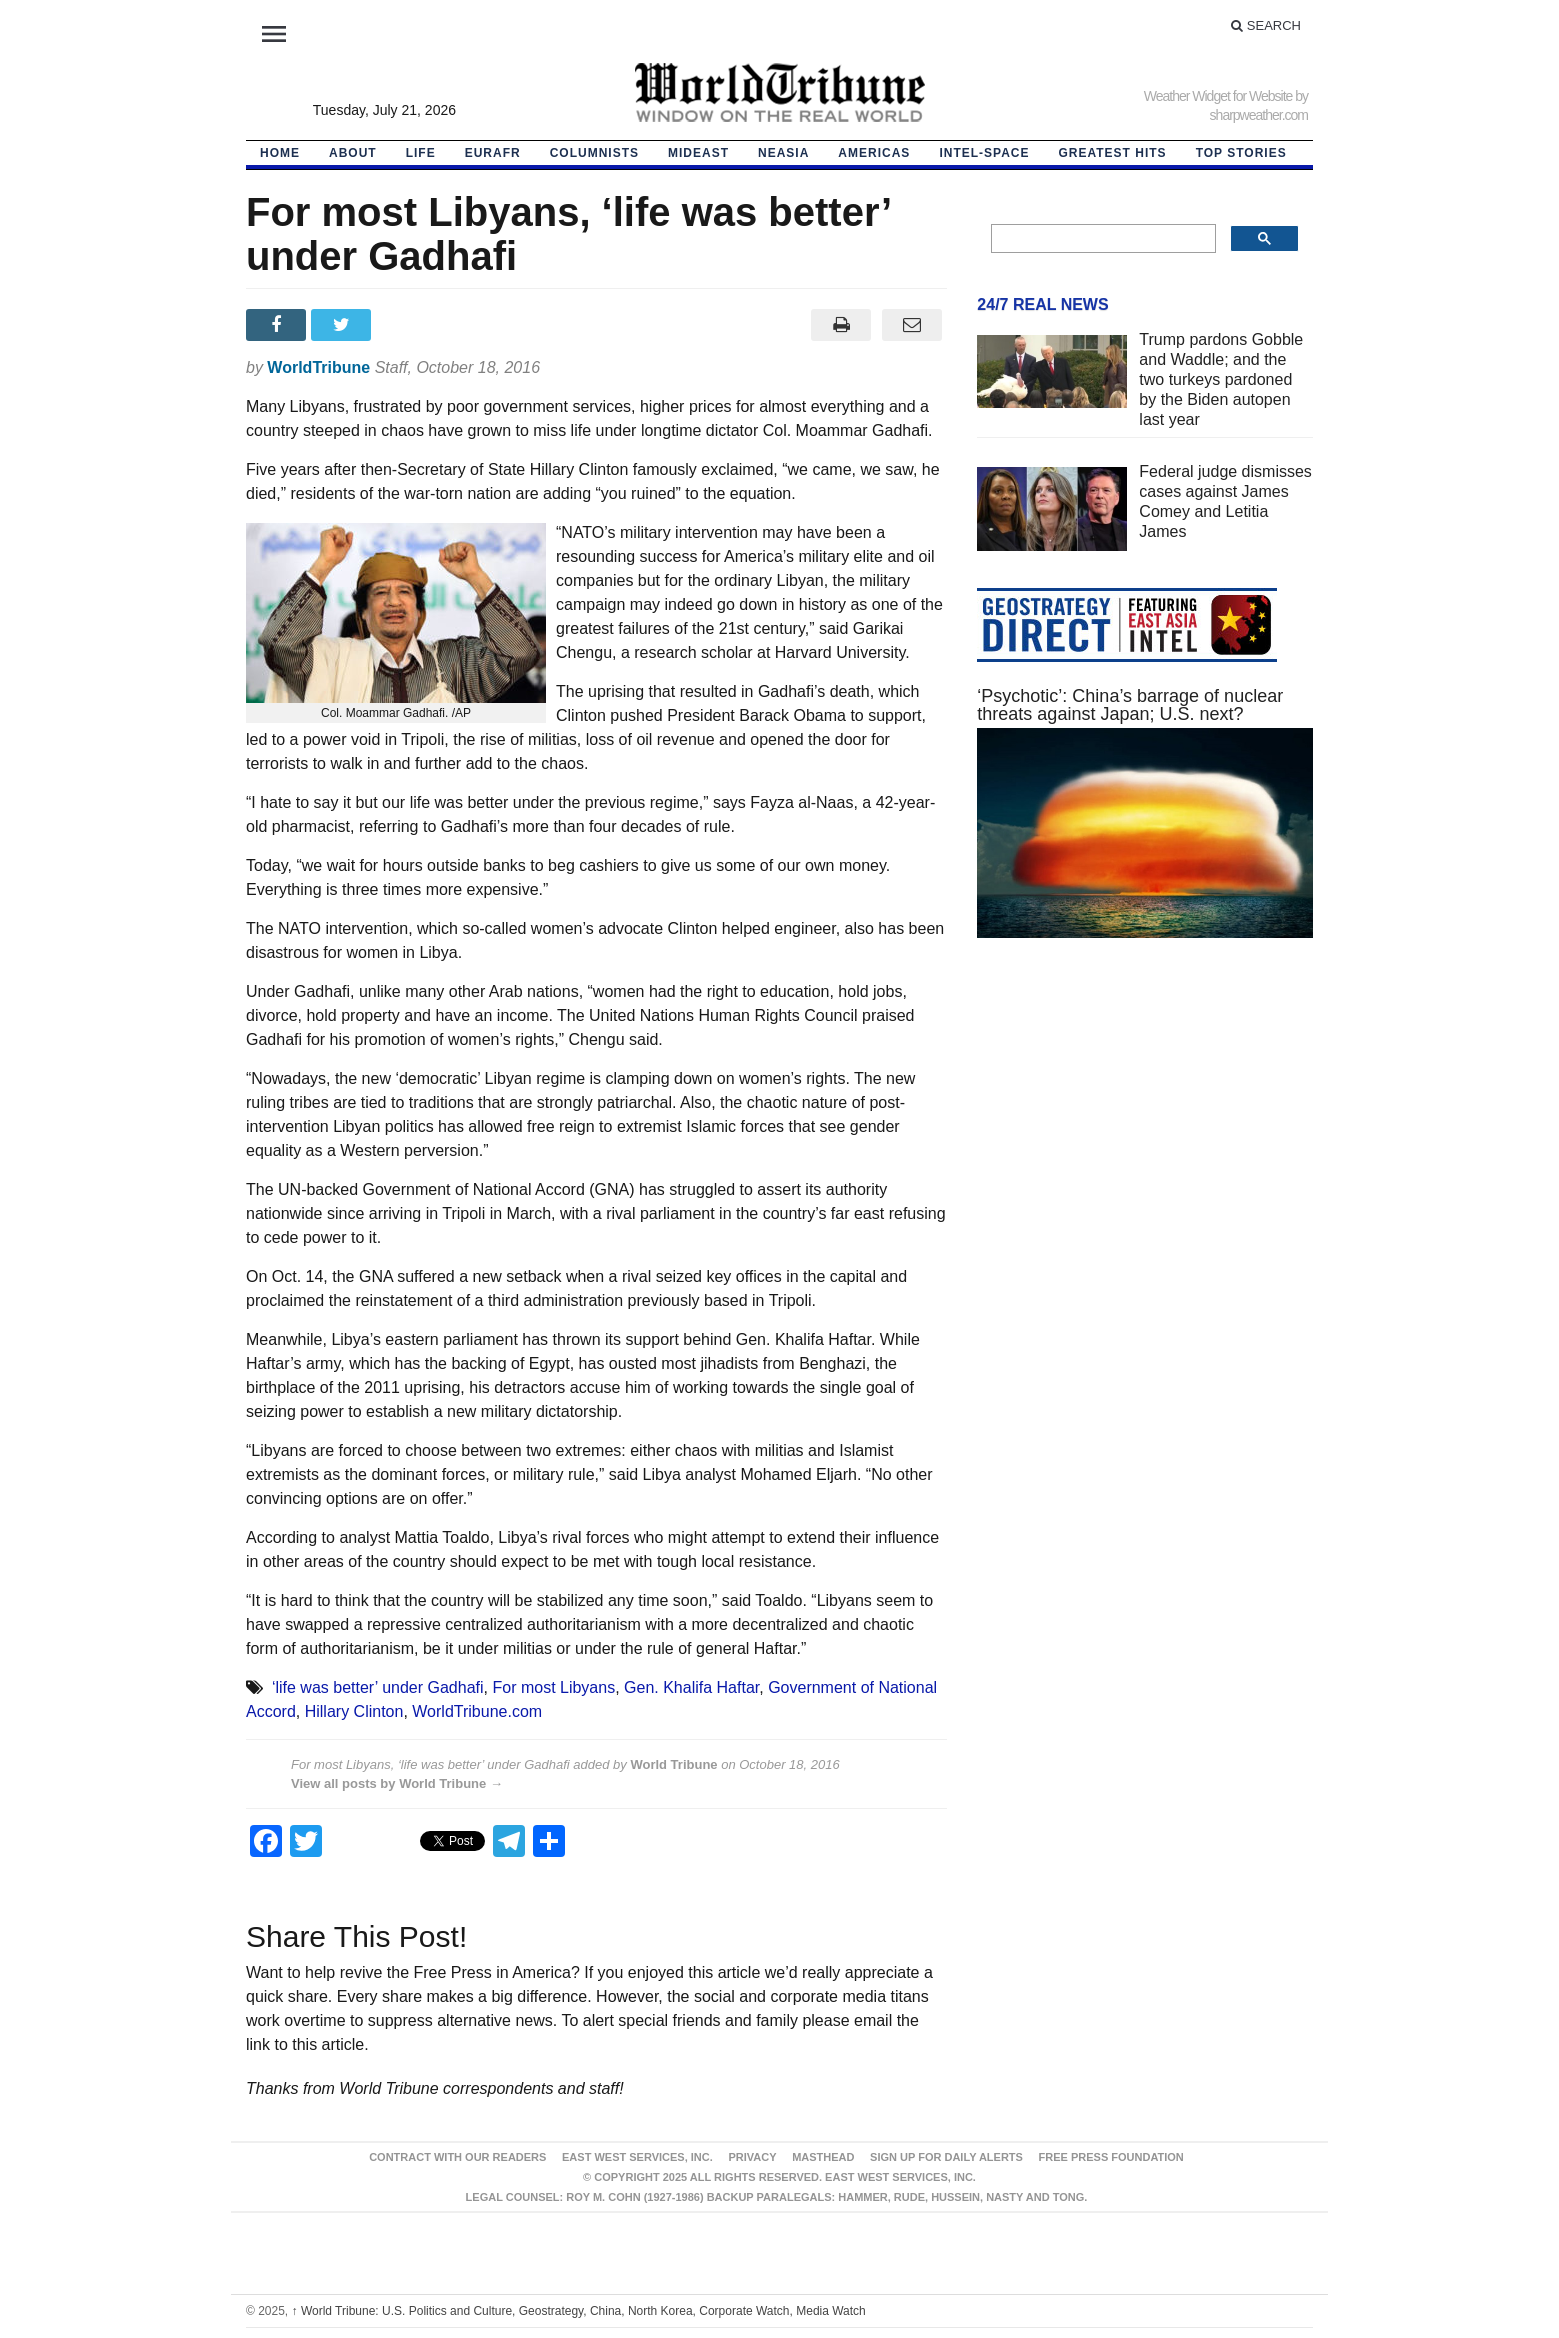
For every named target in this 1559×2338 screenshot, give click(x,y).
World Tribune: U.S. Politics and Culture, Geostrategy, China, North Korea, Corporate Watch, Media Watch (579, 2311)
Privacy (752, 2157)
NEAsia (783, 153)
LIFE (421, 153)
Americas (874, 153)
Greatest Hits (1113, 153)
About (353, 153)
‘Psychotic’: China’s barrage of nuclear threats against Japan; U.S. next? (1130, 705)
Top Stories (1241, 153)
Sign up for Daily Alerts (946, 2157)
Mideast (698, 153)
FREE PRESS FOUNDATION (1111, 2157)
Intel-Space (984, 153)
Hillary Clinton (354, 1711)
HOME (280, 153)
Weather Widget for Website (1218, 96)
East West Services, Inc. (637, 2157)
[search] (1101, 239)
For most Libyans (553, 1687)
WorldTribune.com (477, 1711)
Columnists (594, 153)
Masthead (823, 2157)
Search (1266, 25)
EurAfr (493, 153)
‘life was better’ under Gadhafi (378, 1687)
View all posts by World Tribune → (397, 1783)
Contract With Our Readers (457, 2157)
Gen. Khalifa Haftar (691, 1687)
